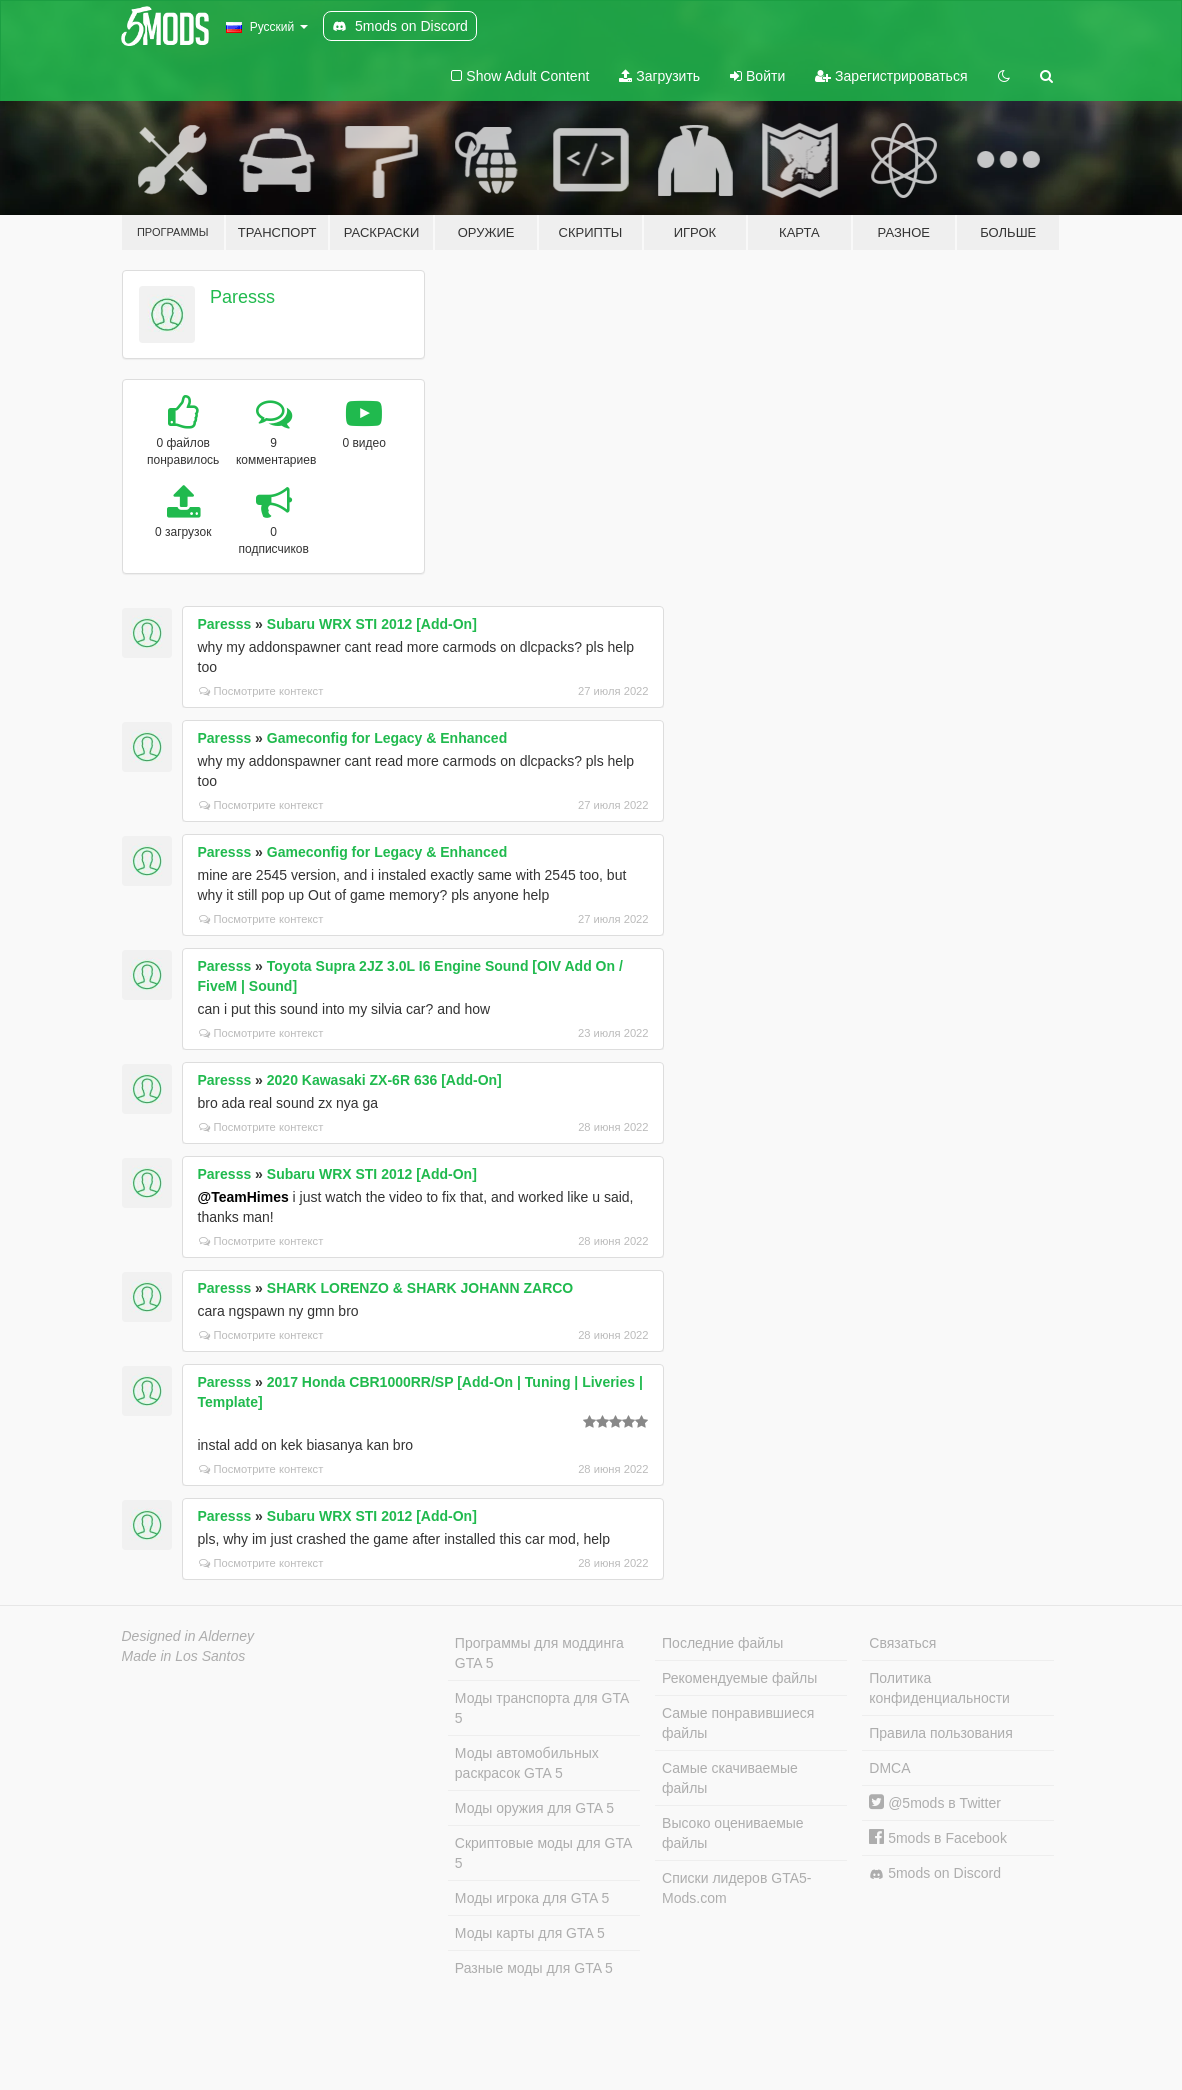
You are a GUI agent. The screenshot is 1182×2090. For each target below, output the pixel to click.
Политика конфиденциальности (939, 1688)
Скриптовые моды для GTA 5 (543, 1853)
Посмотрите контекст (261, 691)
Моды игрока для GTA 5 (532, 1898)
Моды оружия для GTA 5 (534, 1808)
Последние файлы (722, 1643)
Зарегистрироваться (891, 76)
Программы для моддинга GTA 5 (539, 1653)
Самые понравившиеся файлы (738, 1723)
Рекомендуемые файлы (739, 1678)
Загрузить (659, 76)
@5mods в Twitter (935, 1803)
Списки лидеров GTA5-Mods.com (736, 1888)
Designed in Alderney (188, 1636)
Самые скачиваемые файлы (730, 1778)
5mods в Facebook (938, 1838)
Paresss (242, 297)
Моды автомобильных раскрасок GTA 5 (527, 1763)
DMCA (889, 1768)
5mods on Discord (935, 1873)
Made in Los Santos (184, 1656)
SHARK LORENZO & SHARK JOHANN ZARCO (420, 1288)
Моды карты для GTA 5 (530, 1933)
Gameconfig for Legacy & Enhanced (387, 738)
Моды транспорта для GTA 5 (542, 1708)
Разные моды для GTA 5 (534, 1968)
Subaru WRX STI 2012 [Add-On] (372, 624)
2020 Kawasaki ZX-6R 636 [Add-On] (384, 1080)
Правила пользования (941, 1733)
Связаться (902, 1643)
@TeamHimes (243, 1197)
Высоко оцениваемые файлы (733, 1833)
